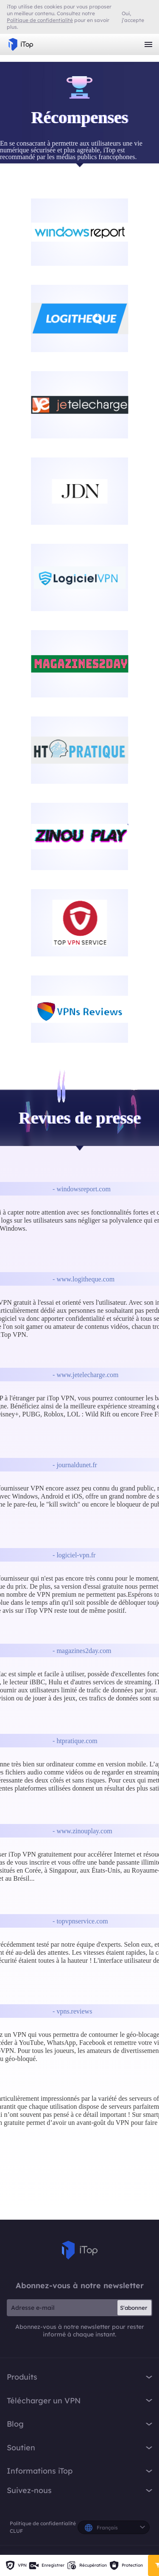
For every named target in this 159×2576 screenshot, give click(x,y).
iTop (80, 2250)
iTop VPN (20, 44)
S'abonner (133, 2307)
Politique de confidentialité (43, 2523)
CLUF (16, 2531)
